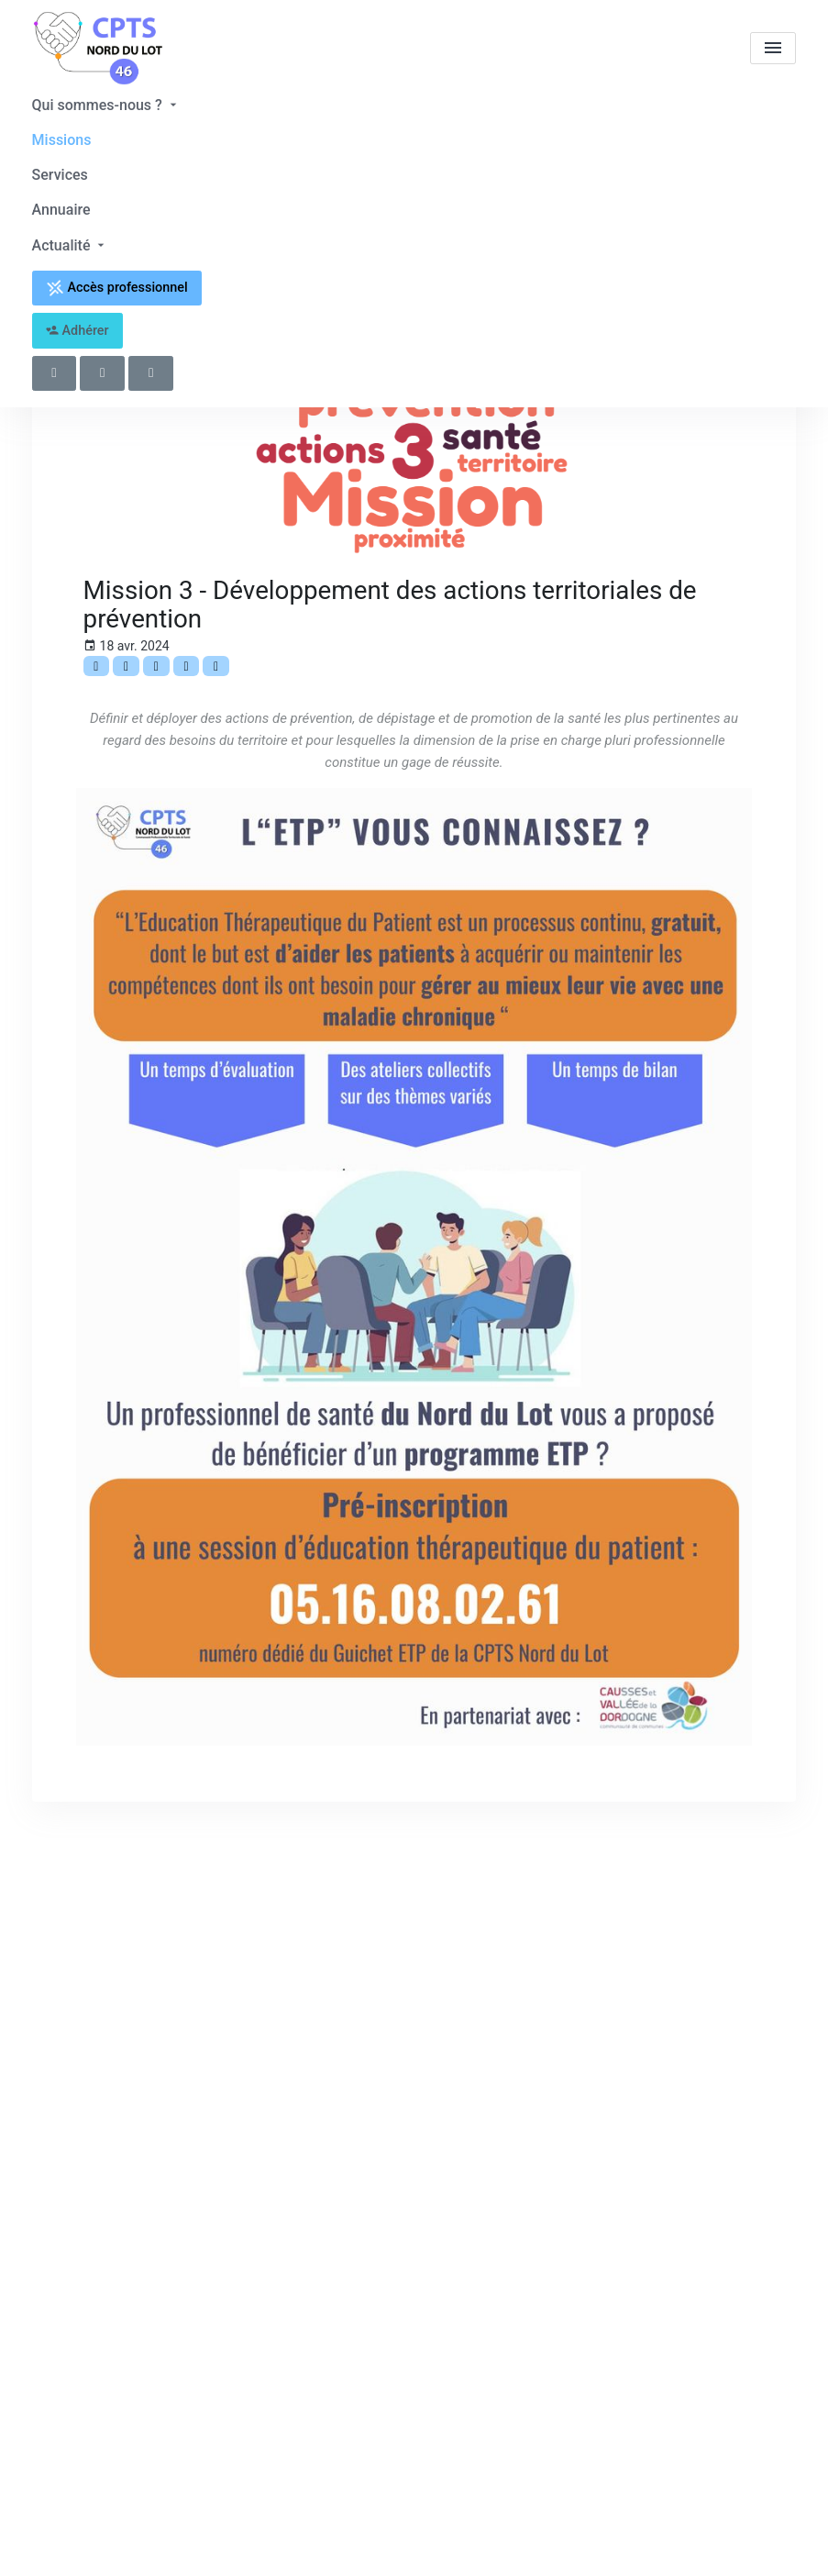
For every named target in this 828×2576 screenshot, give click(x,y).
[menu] (773, 48)
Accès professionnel (117, 288)
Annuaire (61, 209)
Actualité (70, 245)
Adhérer (77, 331)
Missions (62, 140)
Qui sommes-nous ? (106, 105)
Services (60, 174)
